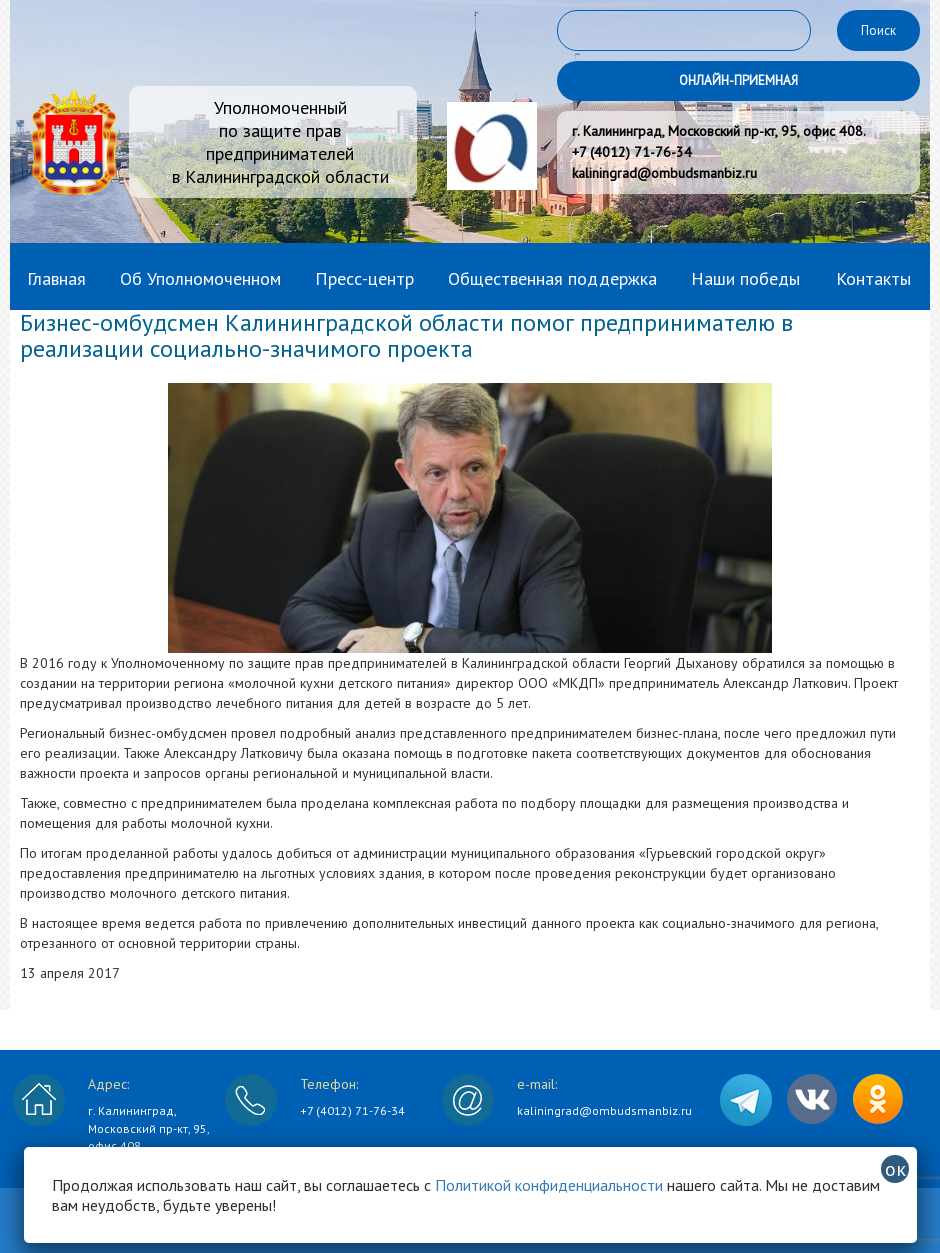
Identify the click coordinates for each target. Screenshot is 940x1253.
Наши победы (745, 278)
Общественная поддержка (552, 278)
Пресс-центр (364, 278)
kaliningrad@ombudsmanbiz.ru (604, 1110)
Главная (56, 278)
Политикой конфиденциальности (549, 1185)
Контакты (873, 278)
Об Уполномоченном (200, 278)
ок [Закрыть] (895, 1169)
